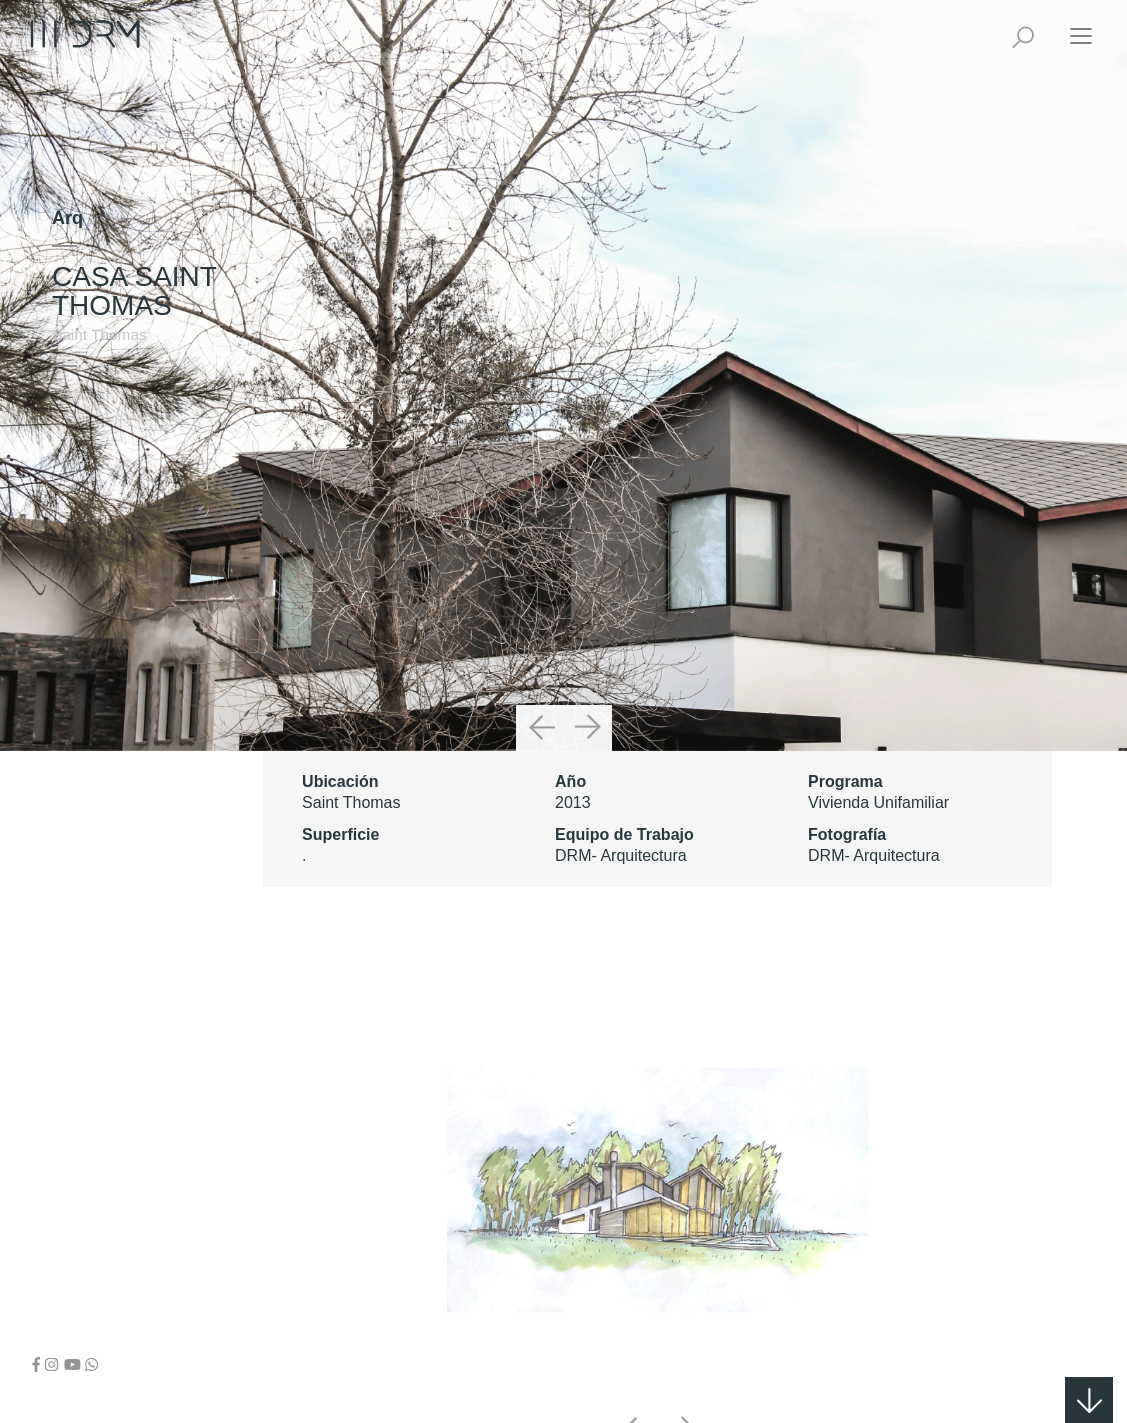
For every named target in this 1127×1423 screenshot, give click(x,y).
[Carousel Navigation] (564, 728)
